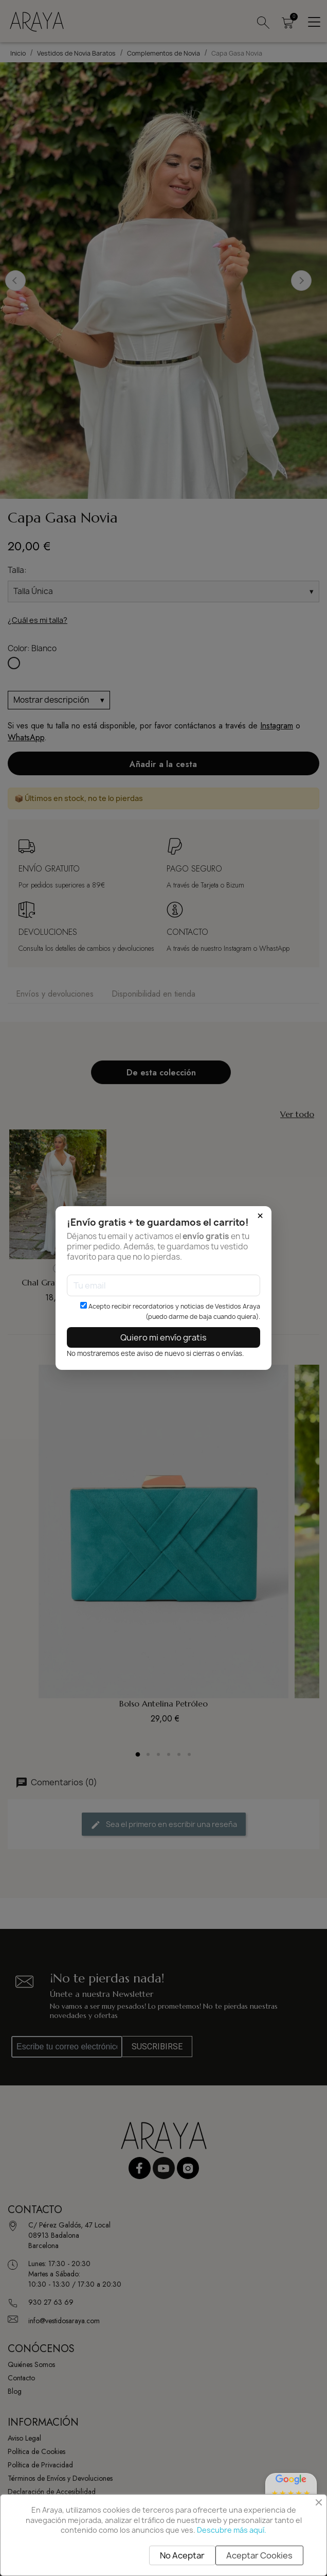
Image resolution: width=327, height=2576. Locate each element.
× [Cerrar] (260, 1216)
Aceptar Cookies (259, 2555)
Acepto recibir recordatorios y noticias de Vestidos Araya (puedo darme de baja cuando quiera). (170, 1311)
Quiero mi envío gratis (163, 1337)
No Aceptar (182, 2555)
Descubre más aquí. (231, 2530)
